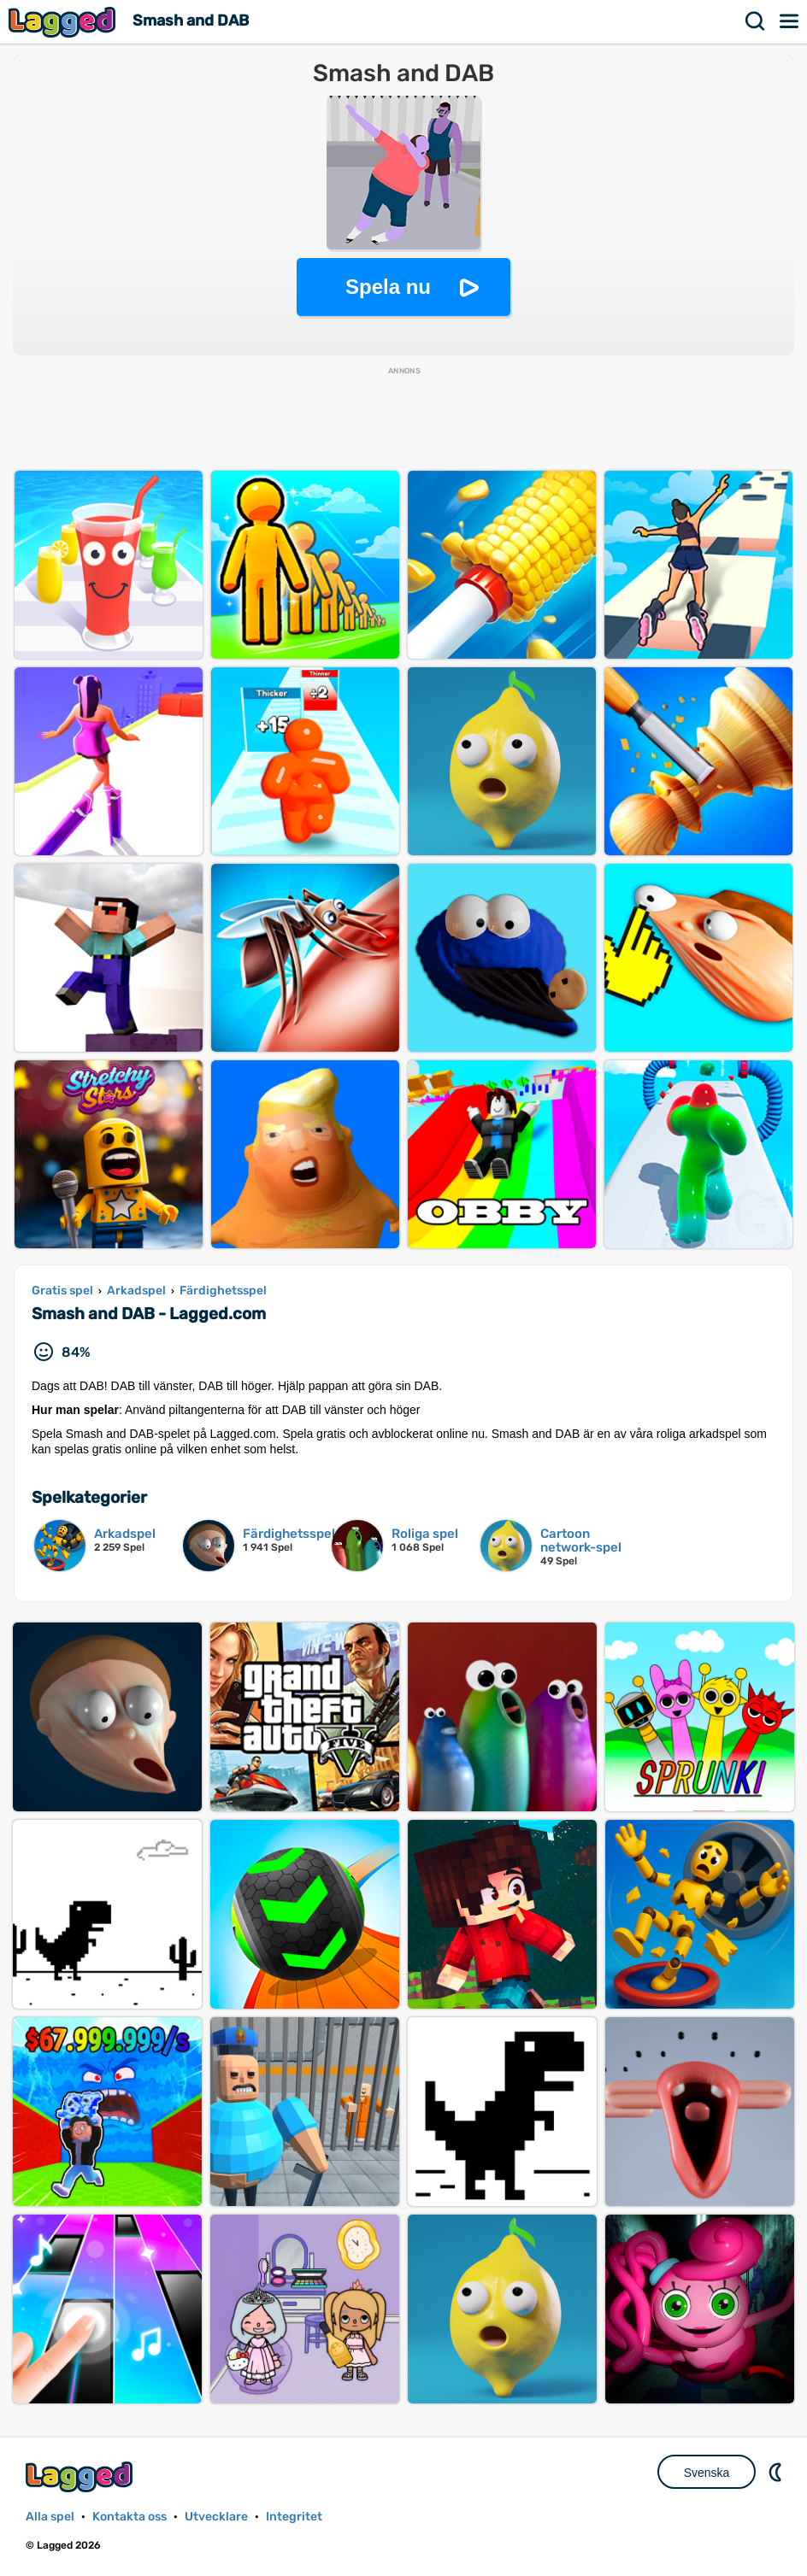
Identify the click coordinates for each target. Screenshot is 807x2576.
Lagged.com (81, 2476)
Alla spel (50, 2516)
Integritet (294, 2516)
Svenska (707, 2472)
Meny (790, 21)
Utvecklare (216, 2516)
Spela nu (388, 286)
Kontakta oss (129, 2516)
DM (777, 2472)
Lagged (64, 22)
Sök (756, 21)
